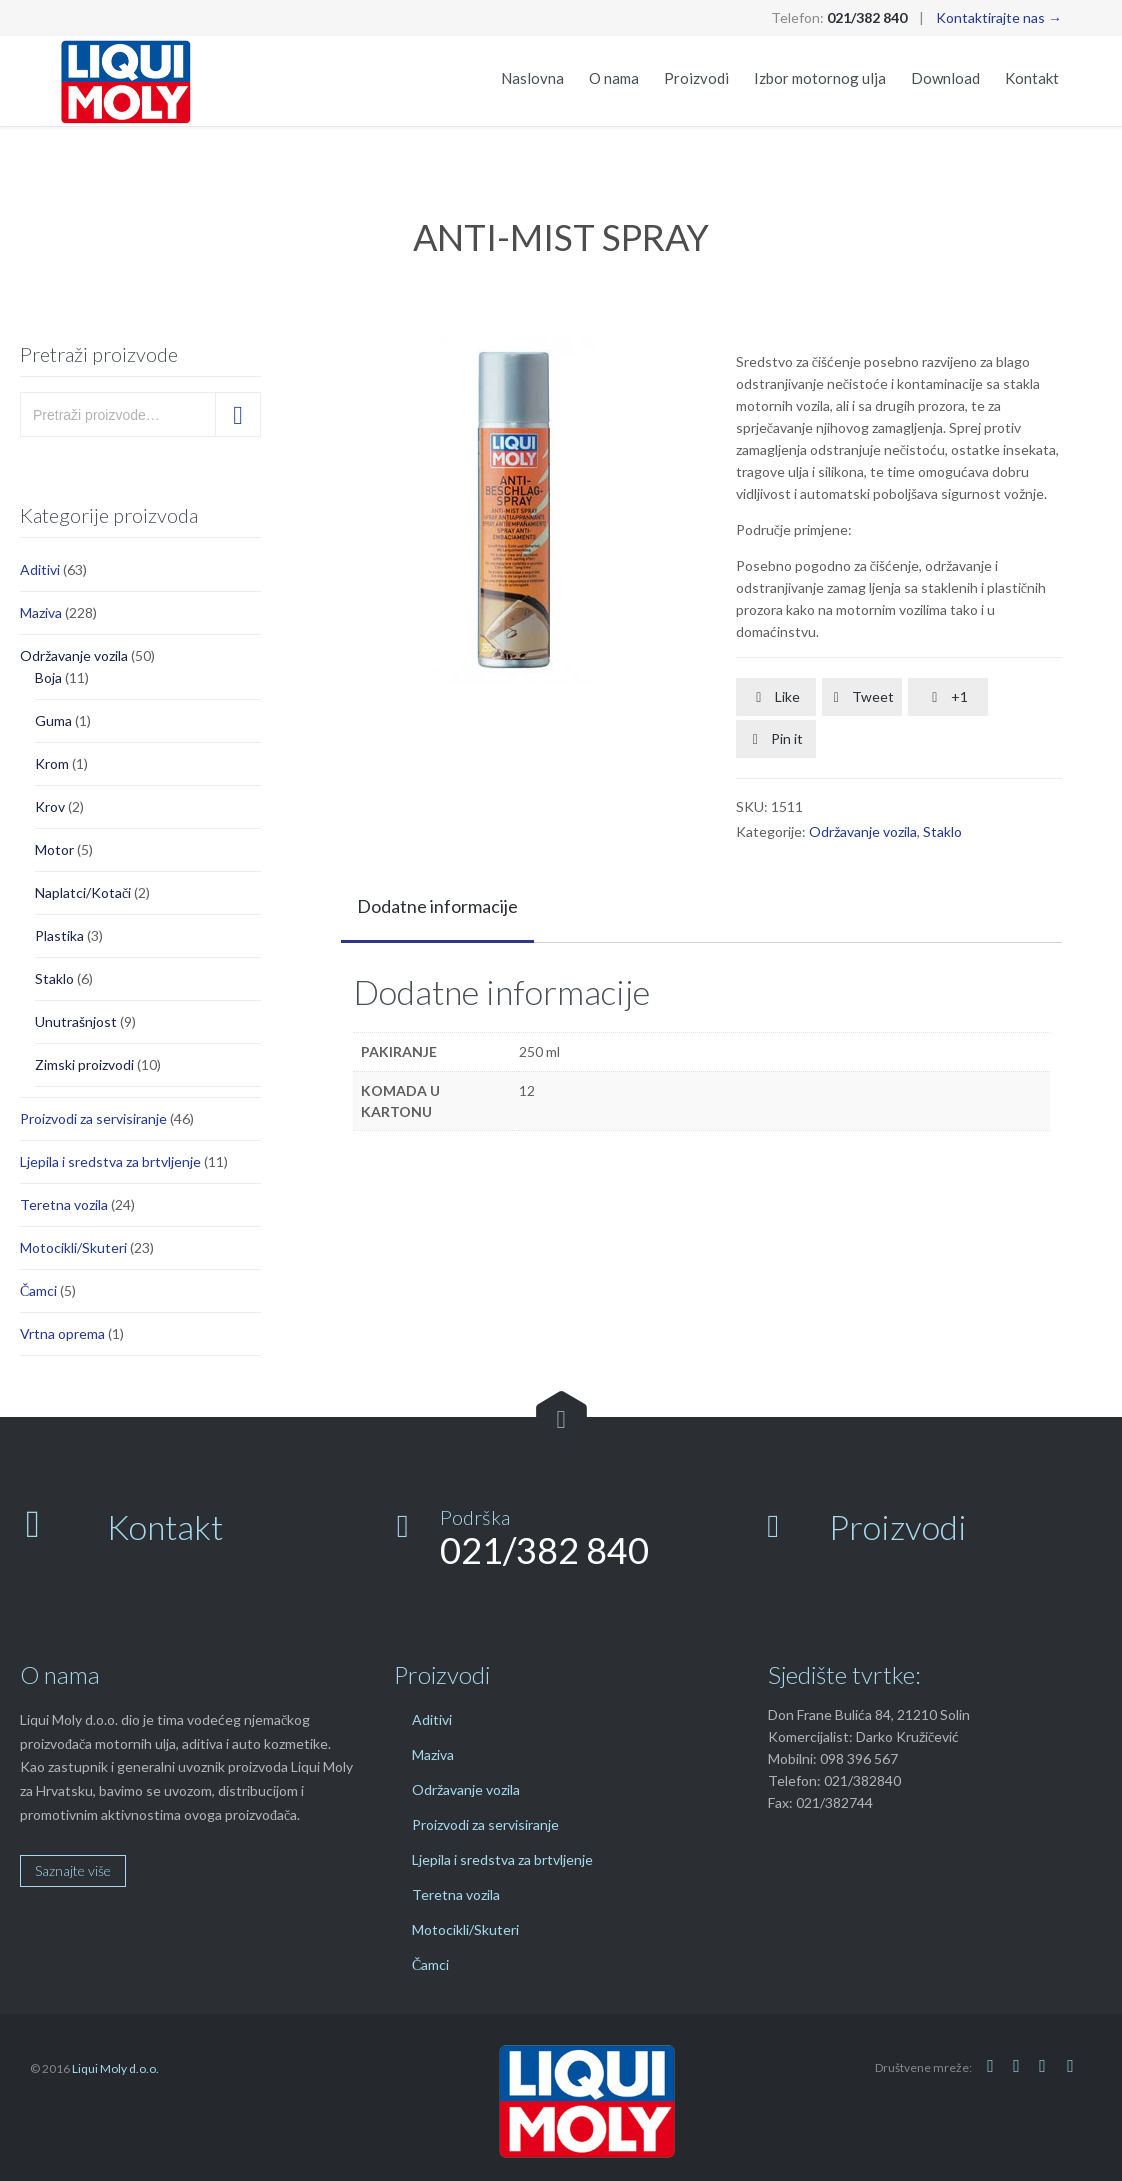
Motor (54, 849)
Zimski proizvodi (84, 1064)
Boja (48, 677)
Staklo (54, 978)
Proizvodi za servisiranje (93, 1118)
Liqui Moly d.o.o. (115, 2068)
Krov (50, 806)
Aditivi (40, 569)
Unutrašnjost (76, 1021)
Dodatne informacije (437, 906)
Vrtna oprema (62, 1333)
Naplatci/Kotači (83, 892)
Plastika (59, 935)
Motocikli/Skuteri (73, 1247)
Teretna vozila (64, 1204)
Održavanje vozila (74, 655)
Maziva (41, 612)
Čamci (38, 1290)
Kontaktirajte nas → (999, 17)
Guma (53, 720)
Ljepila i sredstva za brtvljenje (110, 1161)
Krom (52, 763)
